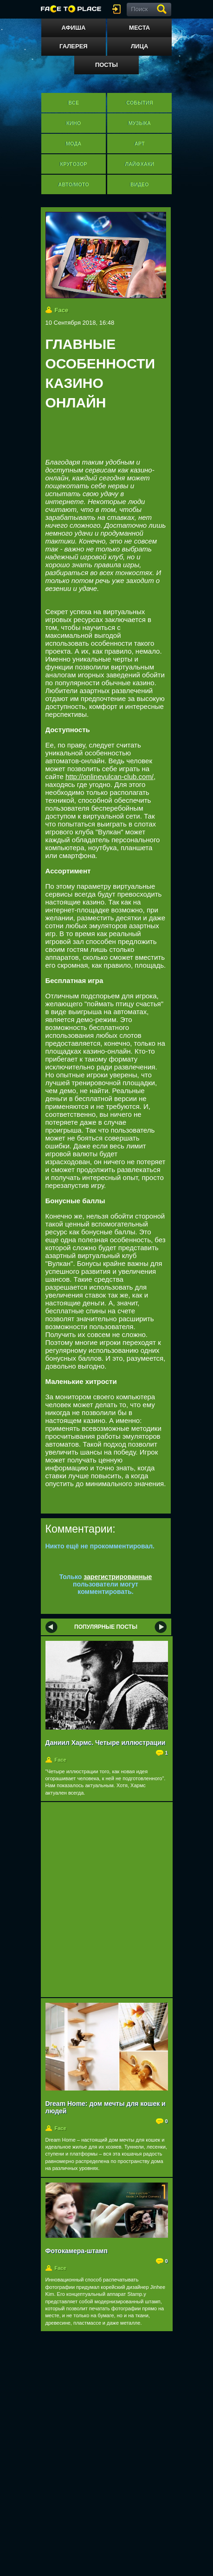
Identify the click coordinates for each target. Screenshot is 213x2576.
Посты (106, 64)
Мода (73, 143)
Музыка (139, 123)
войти (118, 9)
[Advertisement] (129, 437)
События (139, 102)
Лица (139, 46)
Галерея (73, 46)
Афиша (73, 27)
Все (73, 102)
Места (139, 27)
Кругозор (73, 164)
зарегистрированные (118, 1576)
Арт (140, 143)
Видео (139, 184)
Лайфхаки (139, 164)
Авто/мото (73, 184)
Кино (73, 123)
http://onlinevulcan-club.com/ (109, 776)
